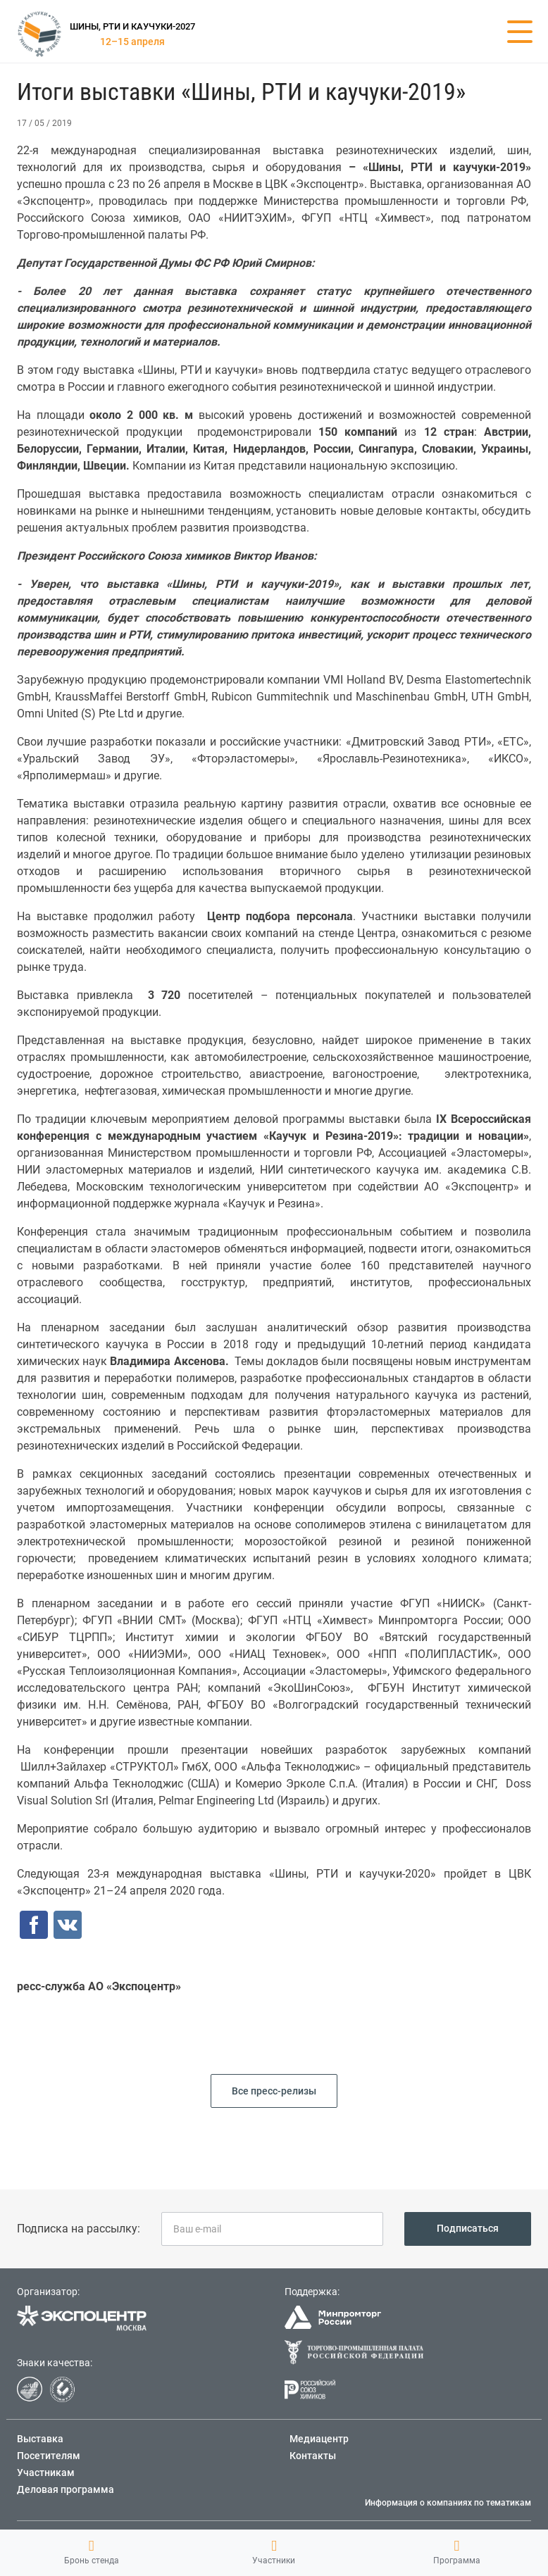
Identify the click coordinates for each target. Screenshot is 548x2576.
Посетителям (48, 2455)
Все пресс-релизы (274, 2091)
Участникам (46, 2472)
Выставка (40, 2438)
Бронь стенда (91, 2552)
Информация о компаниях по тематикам (448, 2503)
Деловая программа (65, 2489)
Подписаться (468, 2228)
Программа (456, 2552)
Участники (273, 2552)
